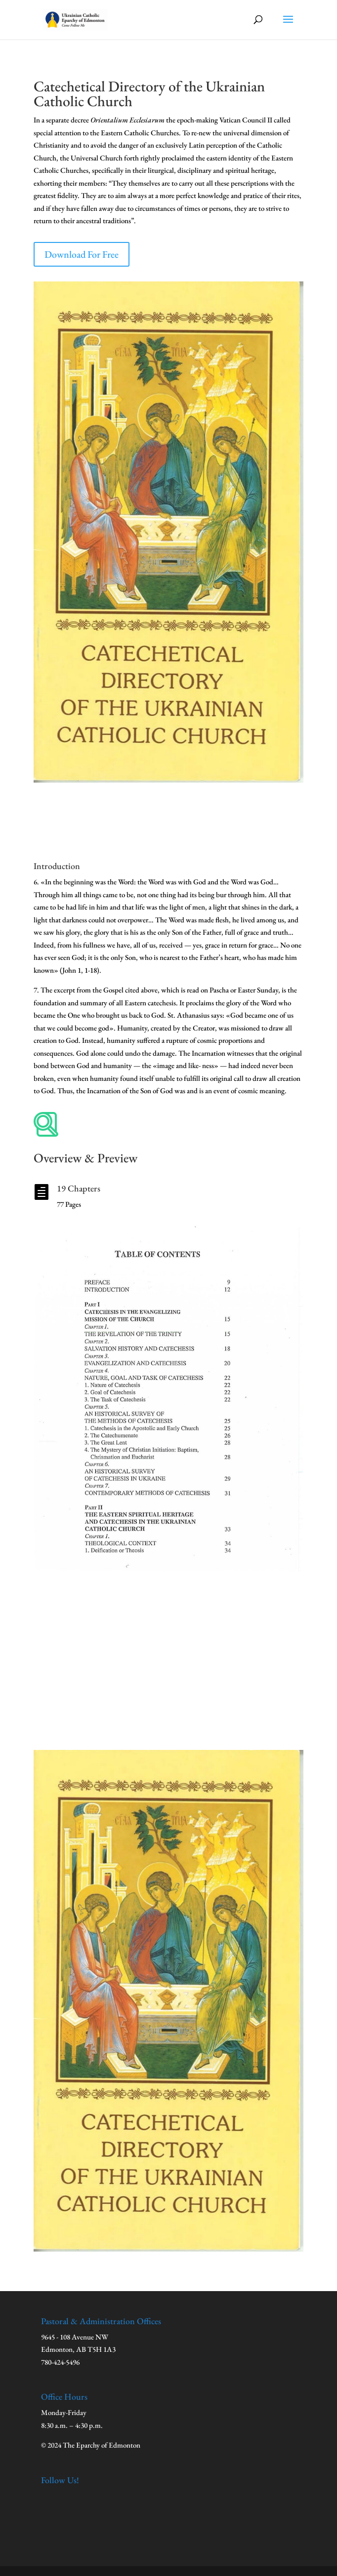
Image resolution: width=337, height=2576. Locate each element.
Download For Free (81, 254)
